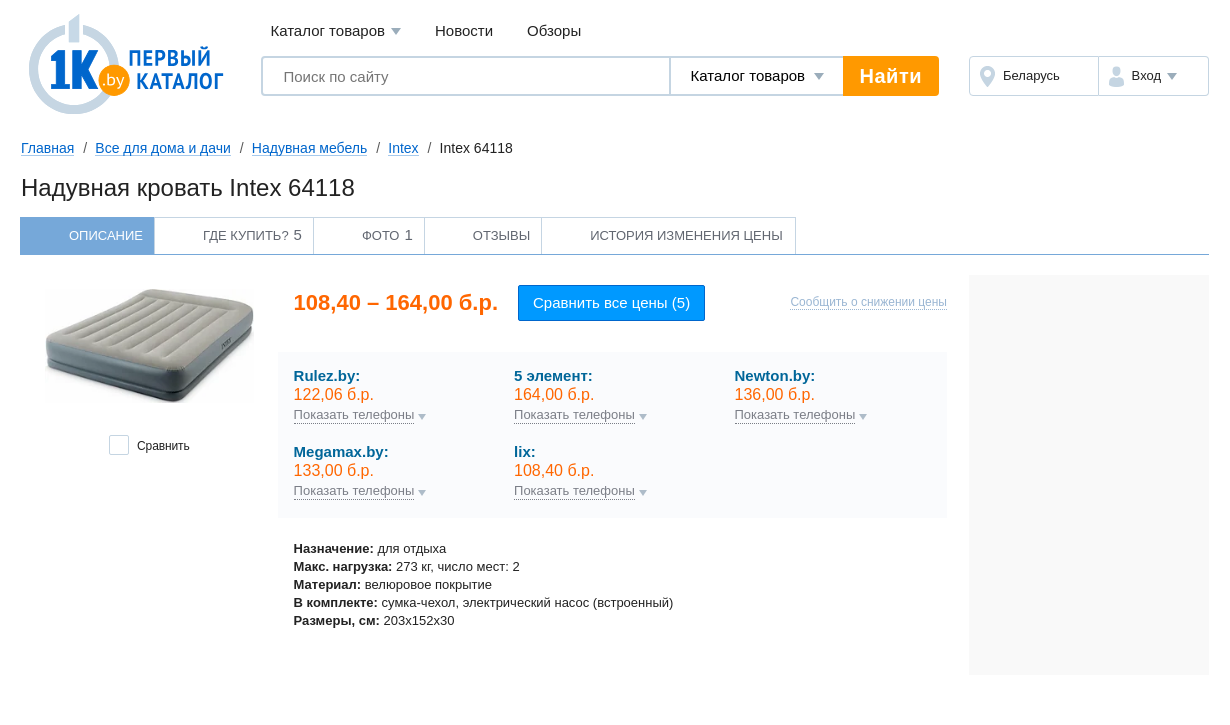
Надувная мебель (309, 148)
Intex (403, 148)
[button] (1153, 76)
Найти (891, 76)
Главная (47, 148)
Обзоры (554, 30)
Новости (464, 30)
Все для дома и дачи (163, 148)
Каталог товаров (335, 31)
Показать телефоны (354, 415)
